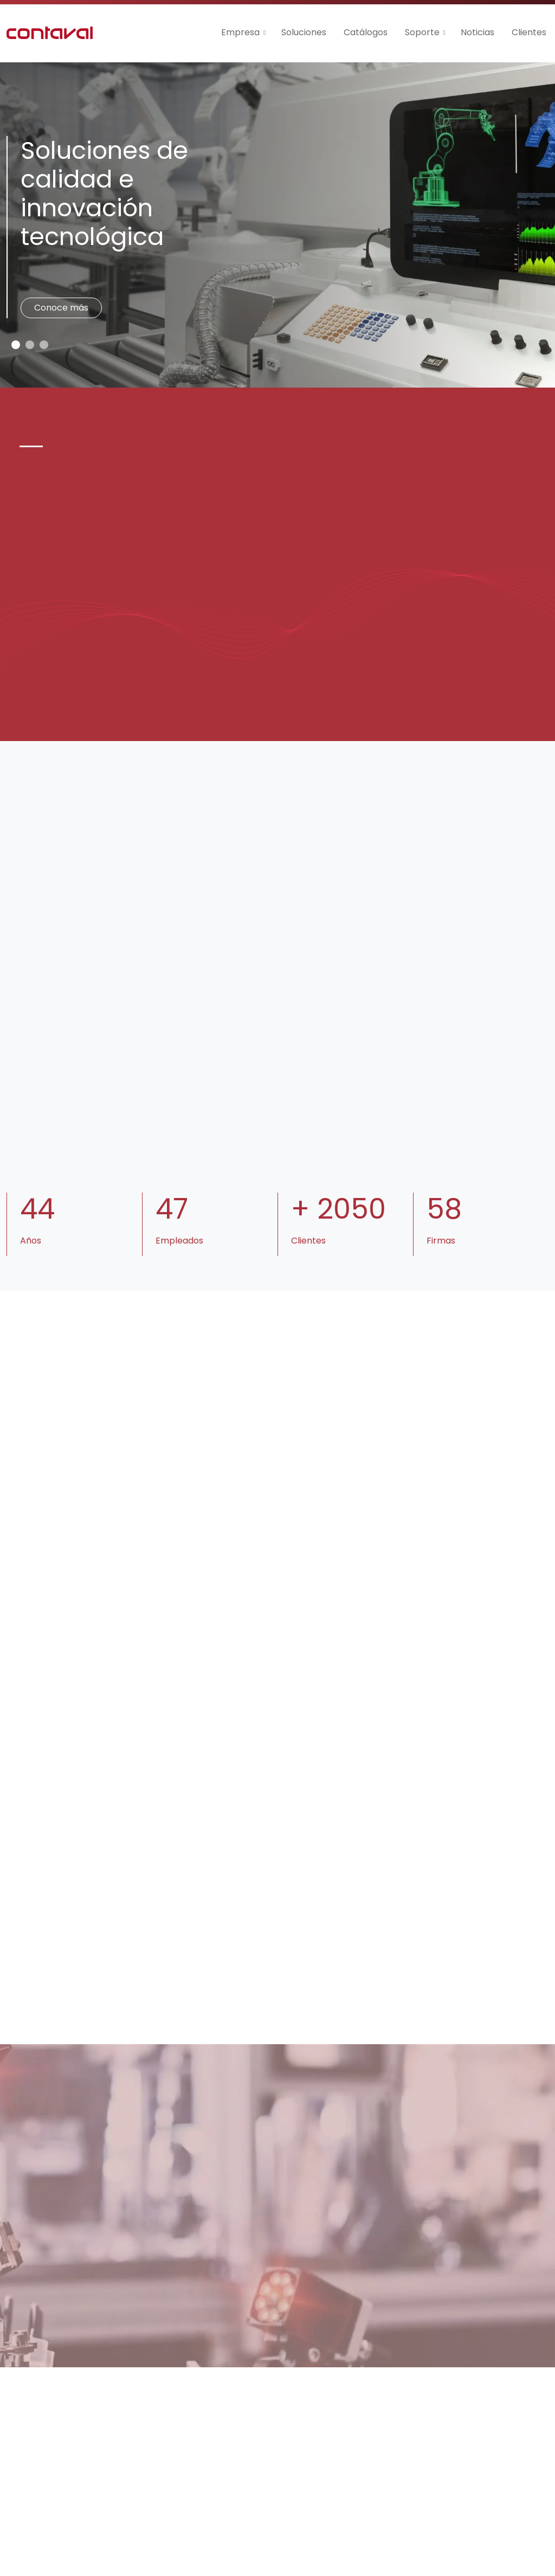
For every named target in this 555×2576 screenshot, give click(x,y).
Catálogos (366, 32)
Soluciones (303, 32)
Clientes (529, 32)
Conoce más (61, 307)
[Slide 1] (29, 344)
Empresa (240, 32)
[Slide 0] (15, 344)
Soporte (422, 32)
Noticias (477, 32)
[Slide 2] (44, 344)
